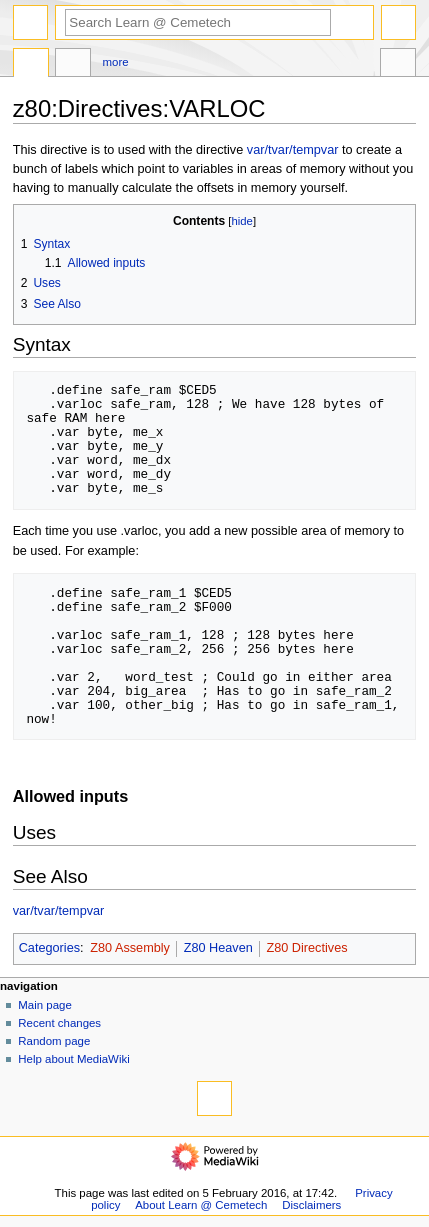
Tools (398, 65)
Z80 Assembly (130, 948)
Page (31, 65)
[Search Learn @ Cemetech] (198, 22)
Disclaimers (311, 1205)
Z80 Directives (306, 948)
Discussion (73, 65)
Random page (54, 1041)
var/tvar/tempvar (293, 150)
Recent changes (59, 1023)
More (116, 62)
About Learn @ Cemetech (201, 1205)
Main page (45, 1005)
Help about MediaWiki (73, 1059)
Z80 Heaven (218, 948)
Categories (49, 948)
